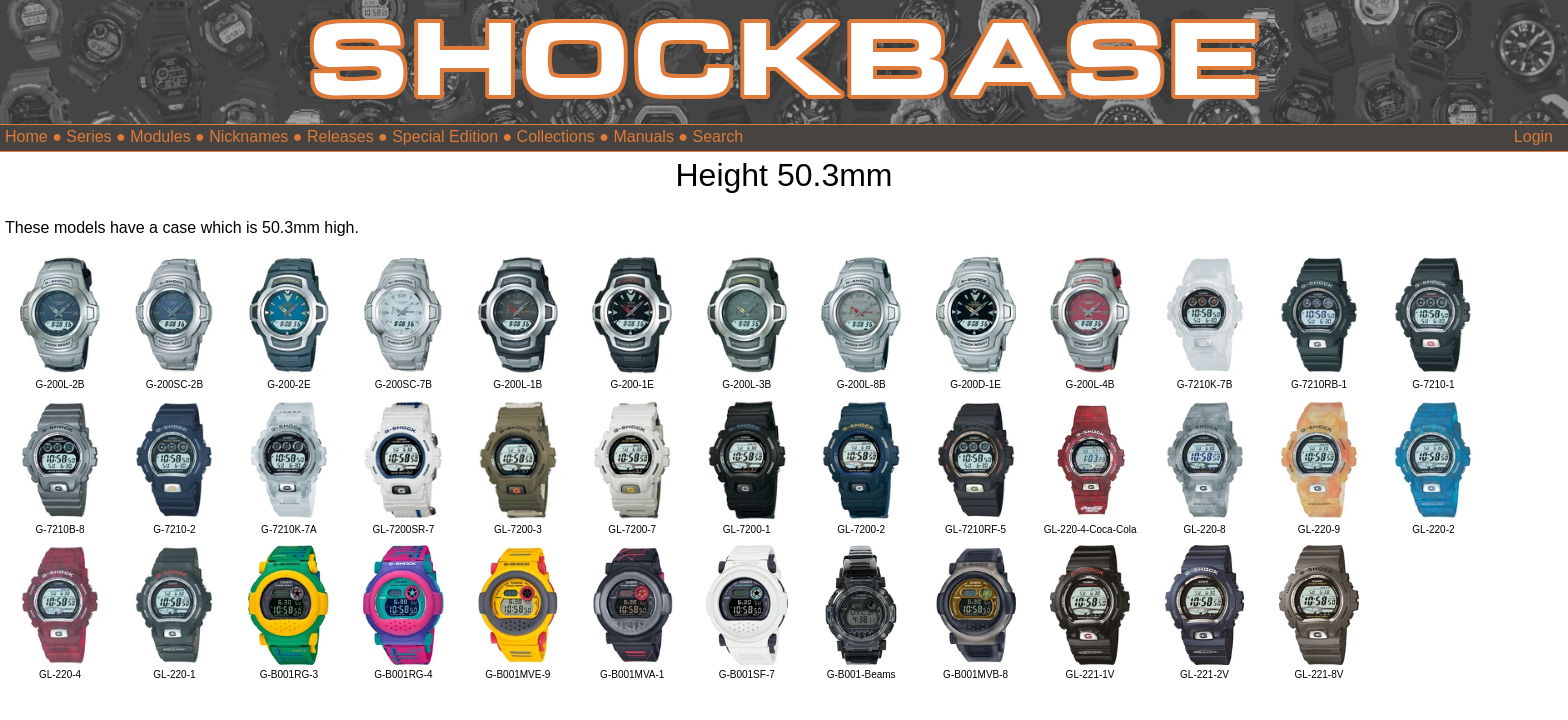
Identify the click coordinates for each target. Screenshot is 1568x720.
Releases (340, 136)
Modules (160, 136)
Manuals (643, 136)
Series (88, 136)
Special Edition (445, 136)
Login (1533, 136)
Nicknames (248, 136)
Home (26, 136)
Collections (556, 136)
